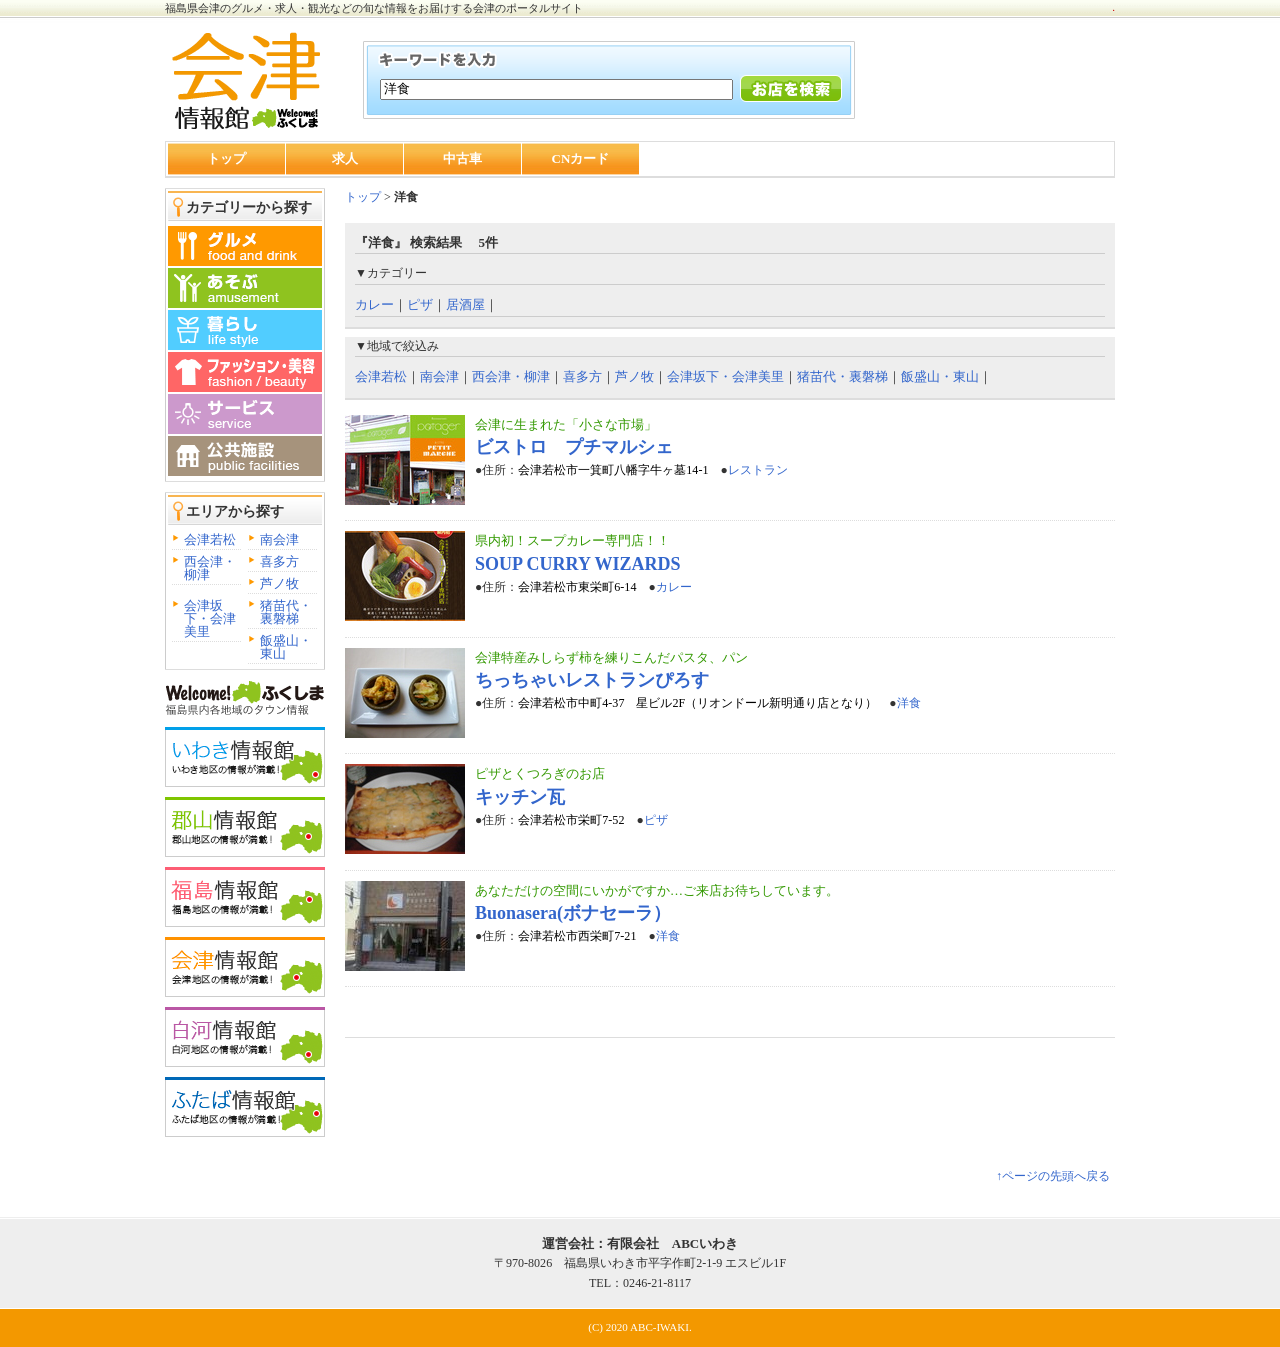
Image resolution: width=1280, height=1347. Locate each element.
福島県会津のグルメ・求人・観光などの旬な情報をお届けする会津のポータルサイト (374, 8)
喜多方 (279, 561)
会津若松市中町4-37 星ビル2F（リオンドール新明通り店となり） (697, 703)
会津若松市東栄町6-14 (577, 587)
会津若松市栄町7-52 (571, 820)
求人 (345, 158)
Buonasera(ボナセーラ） (573, 913)
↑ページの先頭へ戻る (1053, 1176)
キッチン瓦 (520, 797)
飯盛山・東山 (286, 647)
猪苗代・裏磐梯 (286, 612)
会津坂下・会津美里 (210, 618)
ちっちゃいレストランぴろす (592, 680)
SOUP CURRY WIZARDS (577, 564)
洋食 (909, 703)
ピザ (420, 304)
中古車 (462, 158)
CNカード (581, 158)
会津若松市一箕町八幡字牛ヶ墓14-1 (613, 470)
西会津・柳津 (210, 568)
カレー (374, 304)
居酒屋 (465, 304)
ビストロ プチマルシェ (574, 447)
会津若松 (210, 539)
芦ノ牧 (279, 583)
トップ (226, 158)
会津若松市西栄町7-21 (577, 936)
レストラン (758, 470)
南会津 (279, 539)
